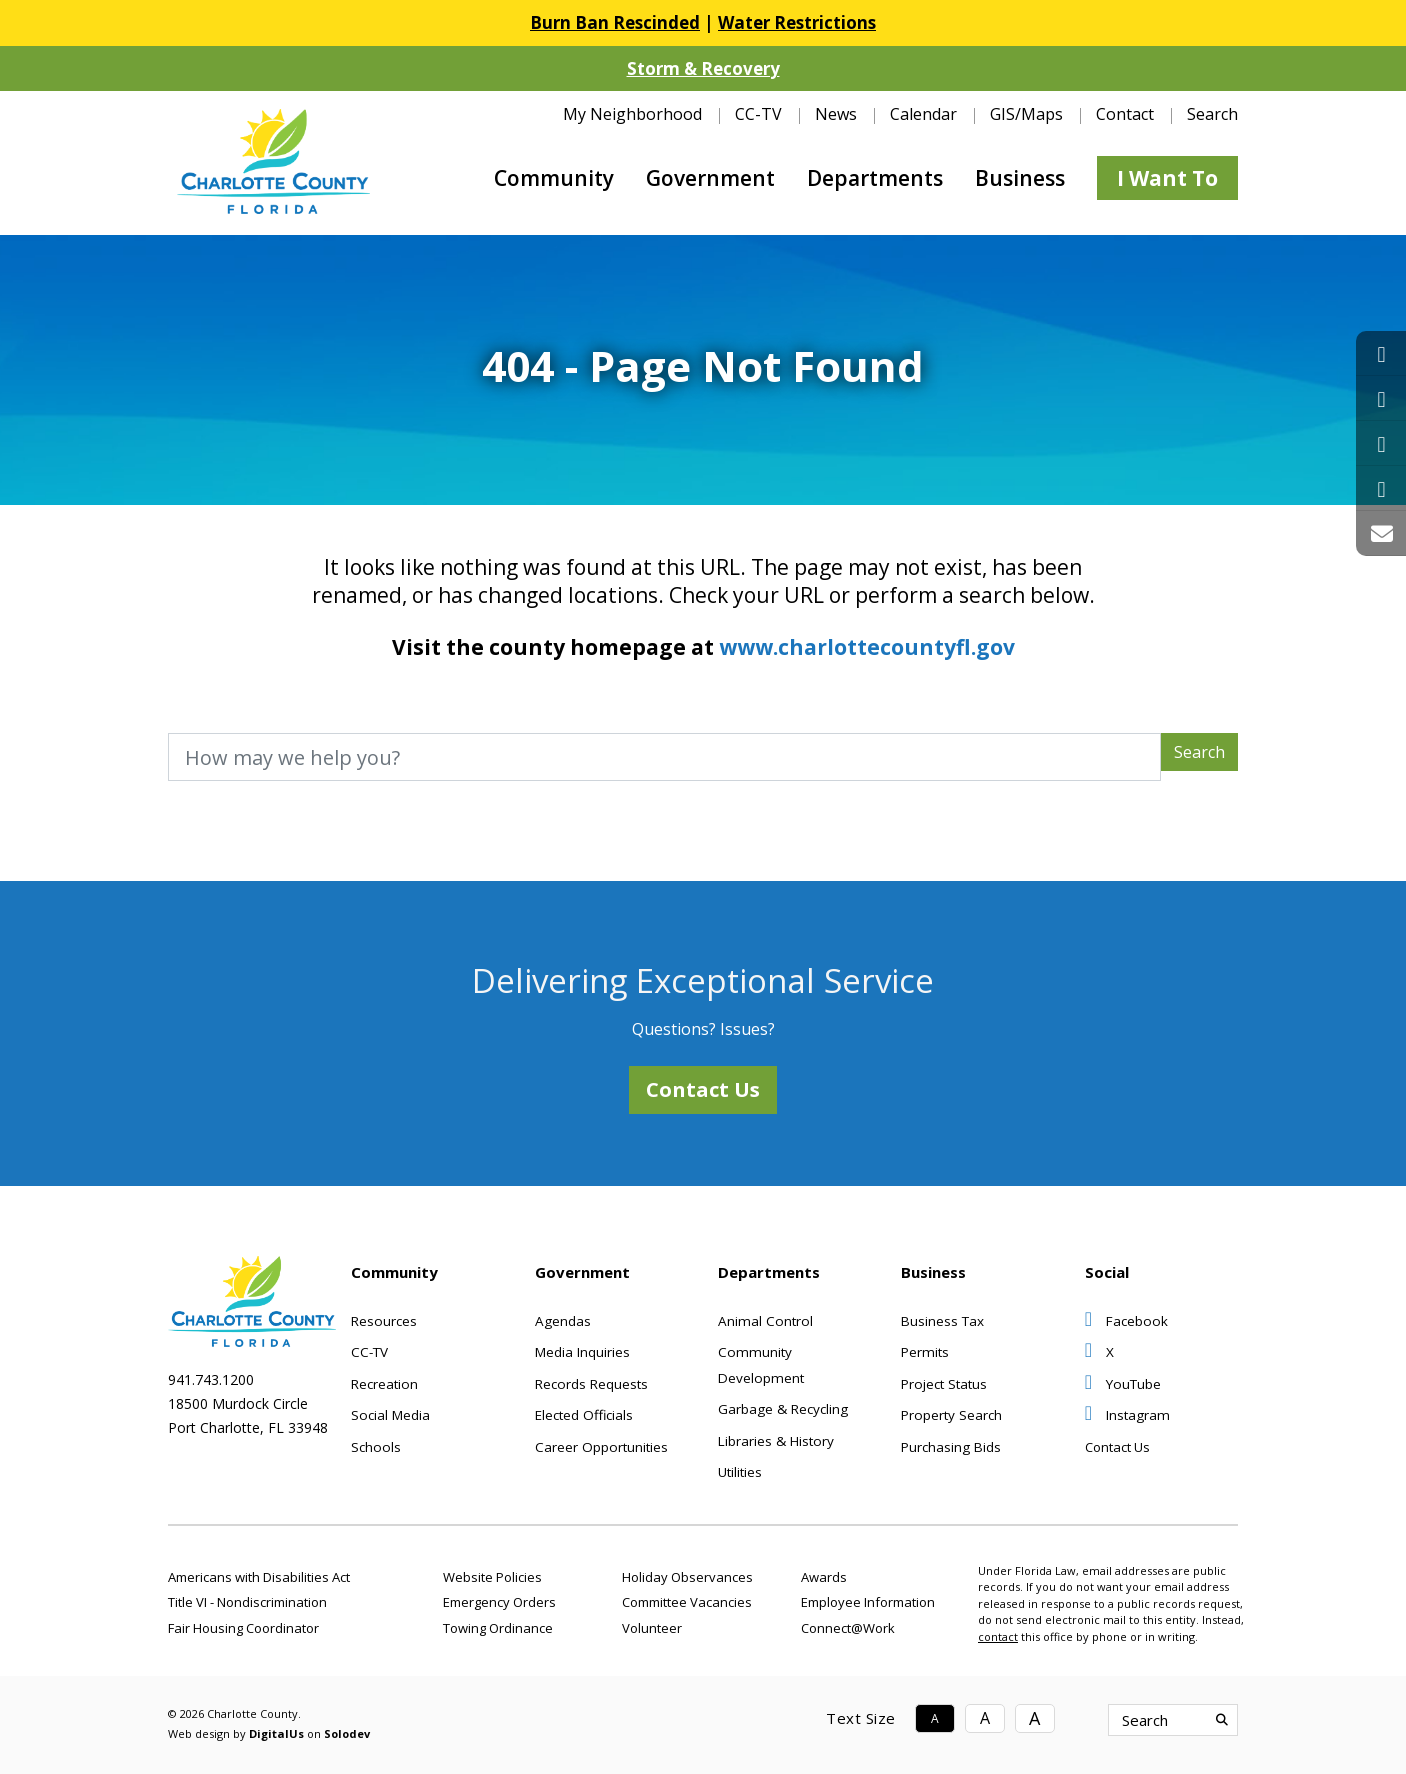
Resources (384, 1321)
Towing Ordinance (498, 1628)
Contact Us (703, 1089)
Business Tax (942, 1321)
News (836, 114)
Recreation (384, 1384)
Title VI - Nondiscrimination (247, 1602)
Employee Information (868, 1602)
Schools (376, 1447)
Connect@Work (848, 1628)
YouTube (1123, 1384)
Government (710, 178)
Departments (875, 178)
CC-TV (758, 114)
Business (1020, 178)
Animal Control (765, 1321)
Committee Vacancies (687, 1602)
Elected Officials (584, 1415)
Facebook (1126, 1321)
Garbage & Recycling (783, 1409)
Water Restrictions (797, 22)
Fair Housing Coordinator (243, 1628)
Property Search (951, 1415)
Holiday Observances (687, 1577)
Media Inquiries (582, 1352)
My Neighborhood (632, 114)
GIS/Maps (1026, 114)
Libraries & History (776, 1441)
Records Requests (591, 1384)
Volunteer (652, 1628)
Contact (1125, 114)
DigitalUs (276, 1733)
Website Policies (492, 1577)
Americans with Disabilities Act (259, 1577)
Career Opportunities (601, 1447)
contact (998, 1636)
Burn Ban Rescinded (615, 22)
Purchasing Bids (951, 1447)
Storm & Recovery (703, 68)
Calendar (923, 114)
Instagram (1127, 1415)
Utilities (740, 1472)
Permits (925, 1352)
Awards (824, 1577)
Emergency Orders (499, 1602)
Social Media (390, 1415)
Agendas (563, 1321)
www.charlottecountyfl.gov (867, 647)
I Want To (1167, 178)
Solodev (347, 1733)
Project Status (944, 1384)
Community (554, 178)
